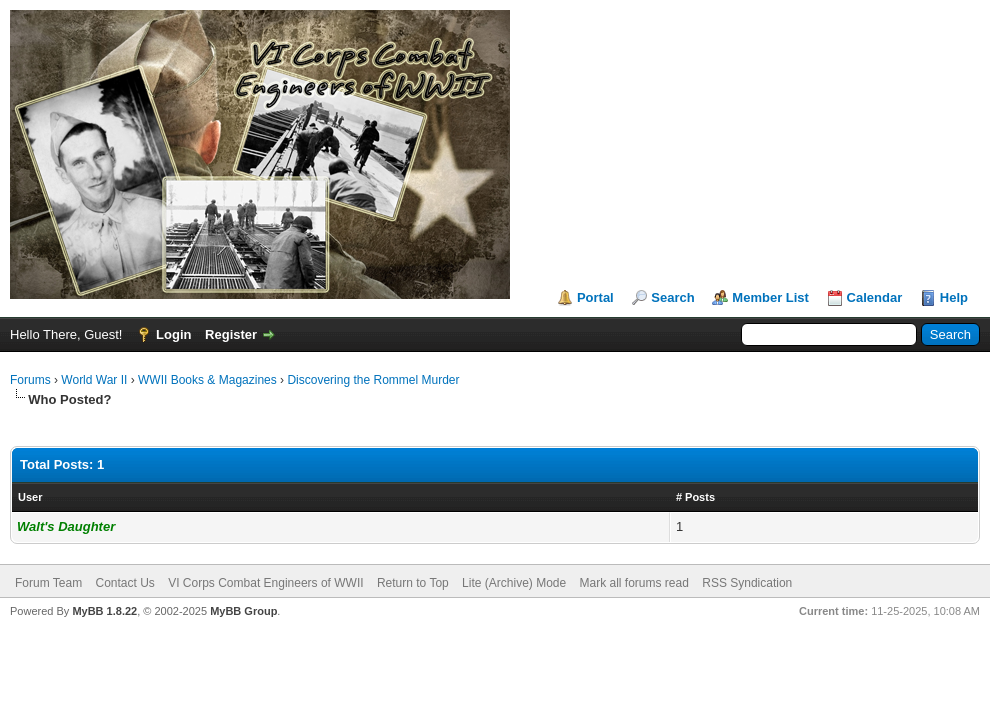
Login (173, 334)
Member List (770, 297)
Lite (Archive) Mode (514, 583)
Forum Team (48, 583)
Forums (30, 380)
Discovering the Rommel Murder (373, 380)
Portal (595, 297)
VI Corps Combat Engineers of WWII (265, 583)
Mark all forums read (634, 583)
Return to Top (413, 583)
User (30, 497)
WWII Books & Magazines (207, 380)
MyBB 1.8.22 (104, 611)
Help (954, 297)
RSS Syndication (747, 583)
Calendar (875, 297)
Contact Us (124, 583)
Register (231, 334)
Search (672, 297)
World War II (94, 380)
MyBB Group (243, 611)
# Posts (695, 497)
